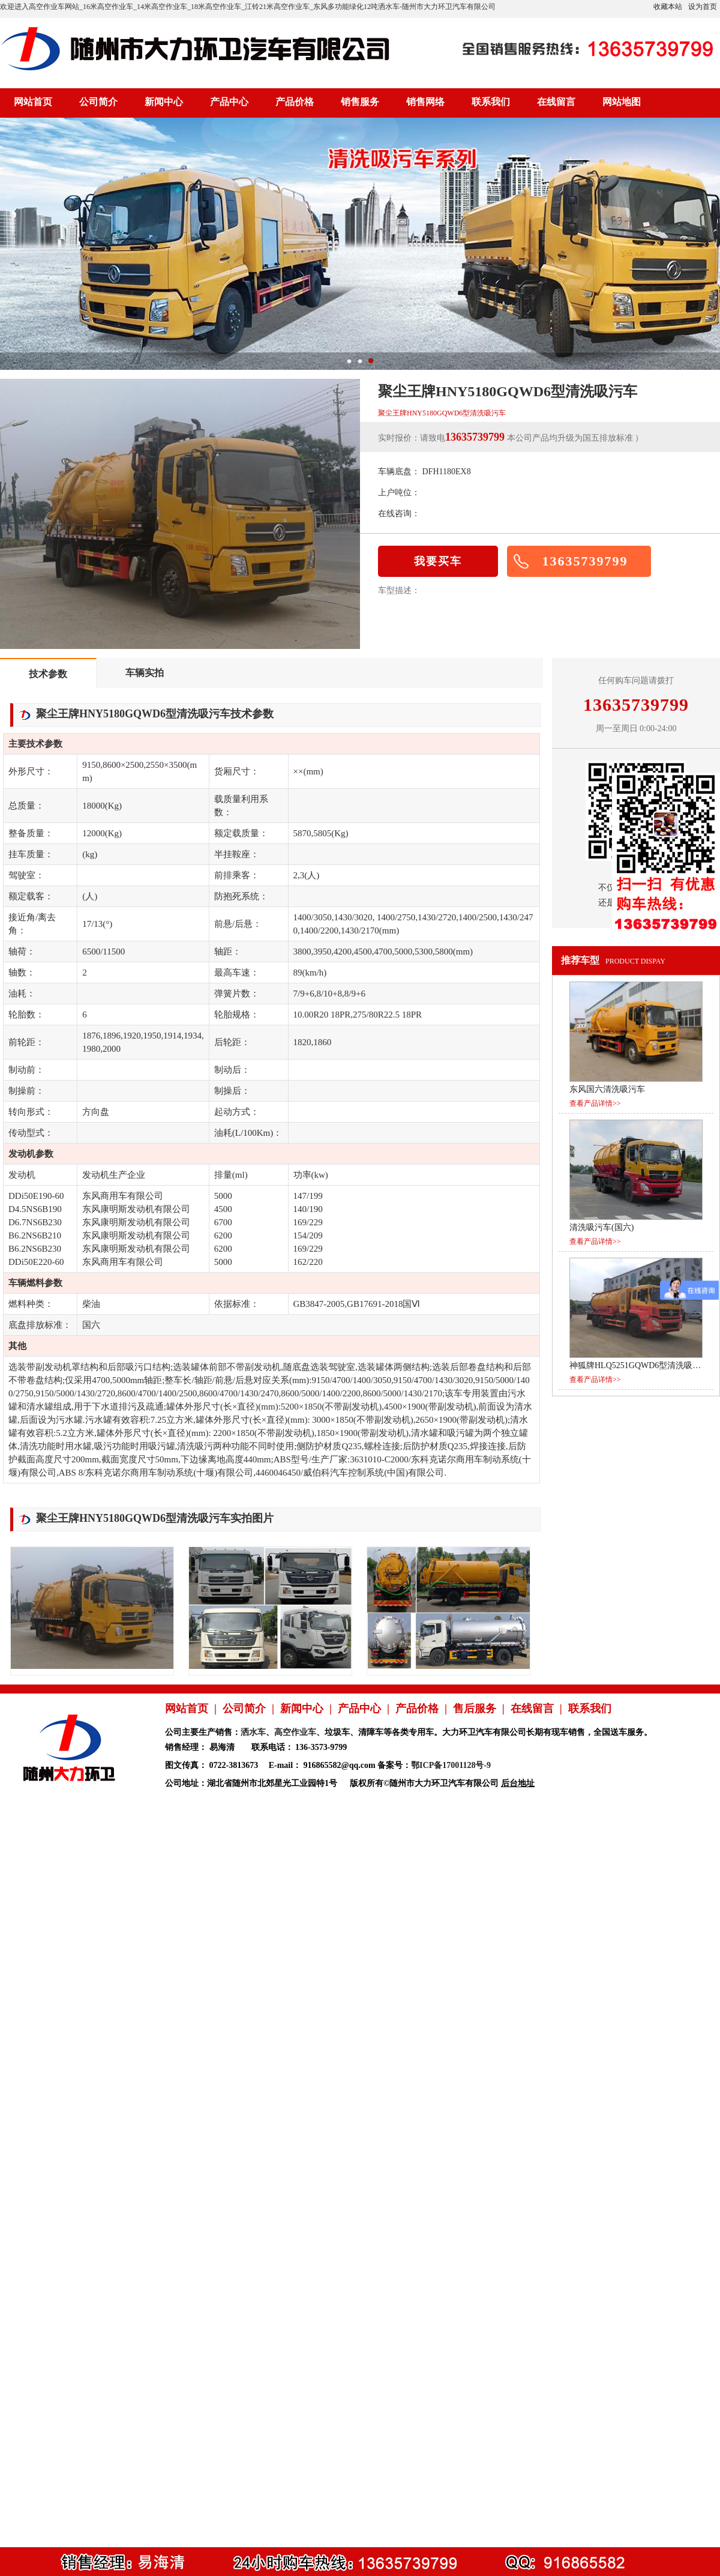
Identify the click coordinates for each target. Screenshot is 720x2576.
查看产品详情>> (595, 1103)
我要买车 (438, 561)
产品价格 (294, 102)
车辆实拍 (144, 673)
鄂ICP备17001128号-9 (451, 1765)
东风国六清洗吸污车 (607, 1089)
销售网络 (425, 102)
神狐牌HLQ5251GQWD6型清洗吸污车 (639, 1365)
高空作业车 (295, 1732)
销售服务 (360, 102)
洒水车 (253, 1732)
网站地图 (621, 102)
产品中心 (229, 102)
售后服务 (474, 1709)
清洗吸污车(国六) (601, 1227)
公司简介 (98, 102)
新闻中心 (164, 102)
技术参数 (48, 674)
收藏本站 (667, 6)
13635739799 (585, 561)
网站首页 (33, 102)
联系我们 (491, 102)
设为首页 (702, 6)
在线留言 (556, 102)
